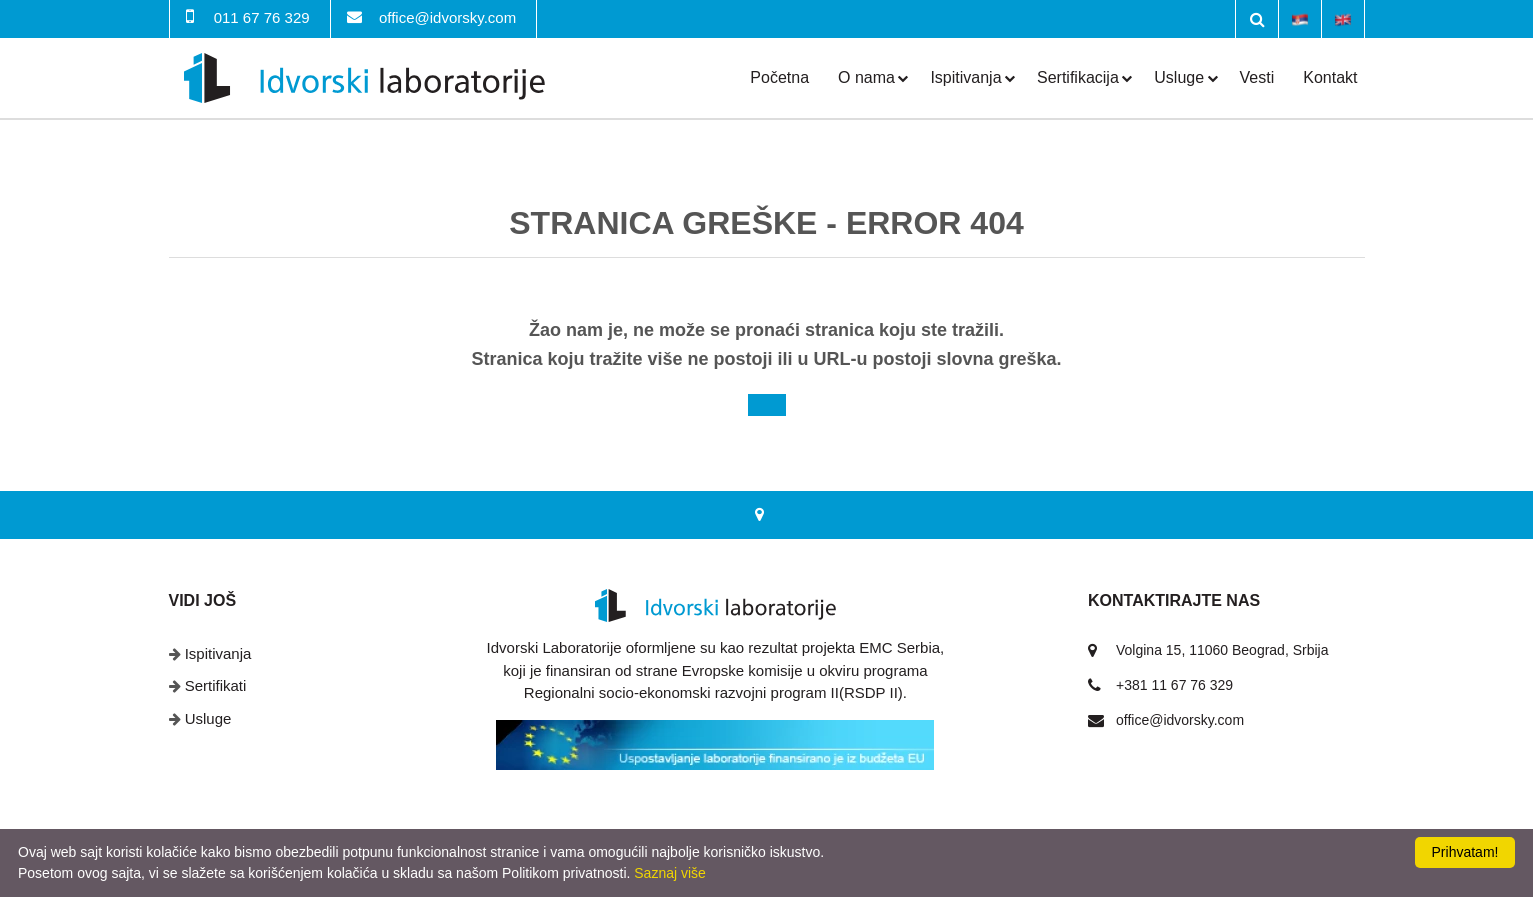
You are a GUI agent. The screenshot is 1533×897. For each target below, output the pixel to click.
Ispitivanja (965, 77)
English (1343, 18)
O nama (866, 77)
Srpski (1300, 18)
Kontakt (1330, 77)
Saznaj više (670, 873)
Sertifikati (216, 685)
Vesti (1257, 77)
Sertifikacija (1078, 77)
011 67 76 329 (262, 17)
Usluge (1179, 77)
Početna (779, 77)
